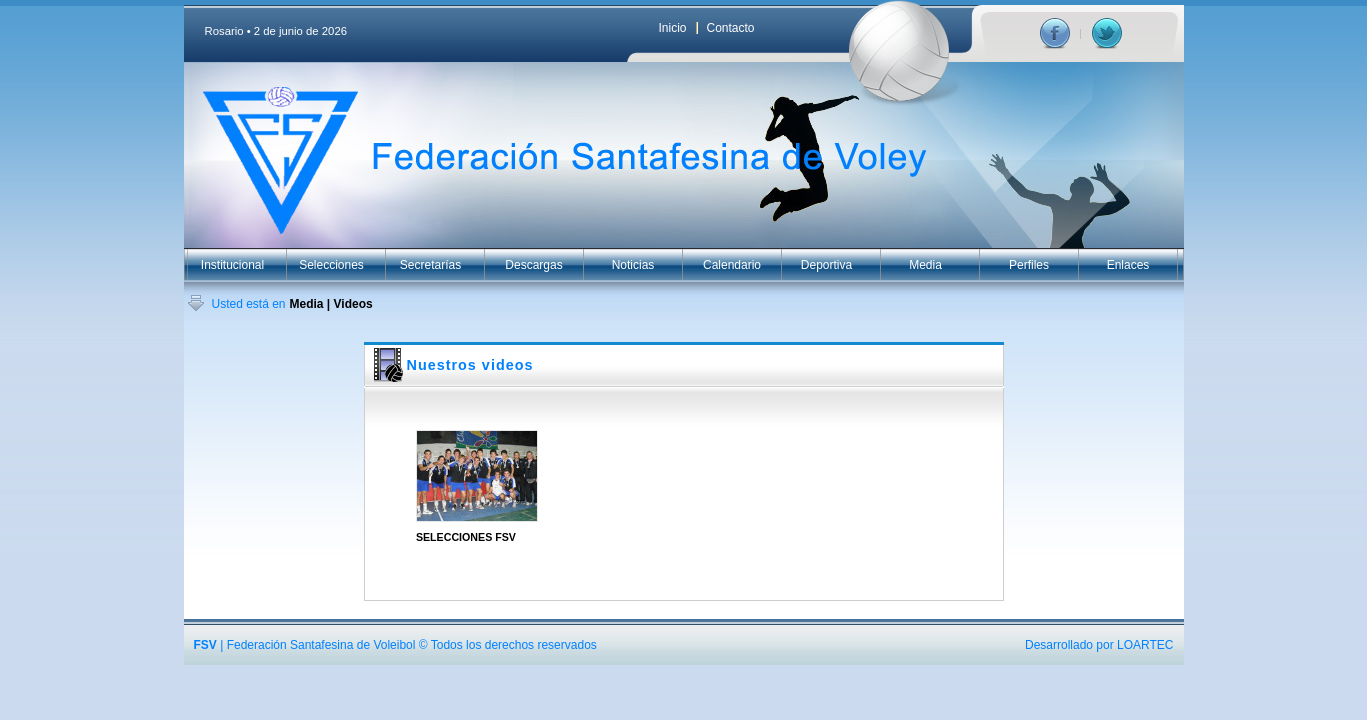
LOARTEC (1145, 645)
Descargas (533, 265)
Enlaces (1128, 265)
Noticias (633, 265)
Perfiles (1029, 265)
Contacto (731, 28)
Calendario (732, 265)
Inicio (673, 28)
